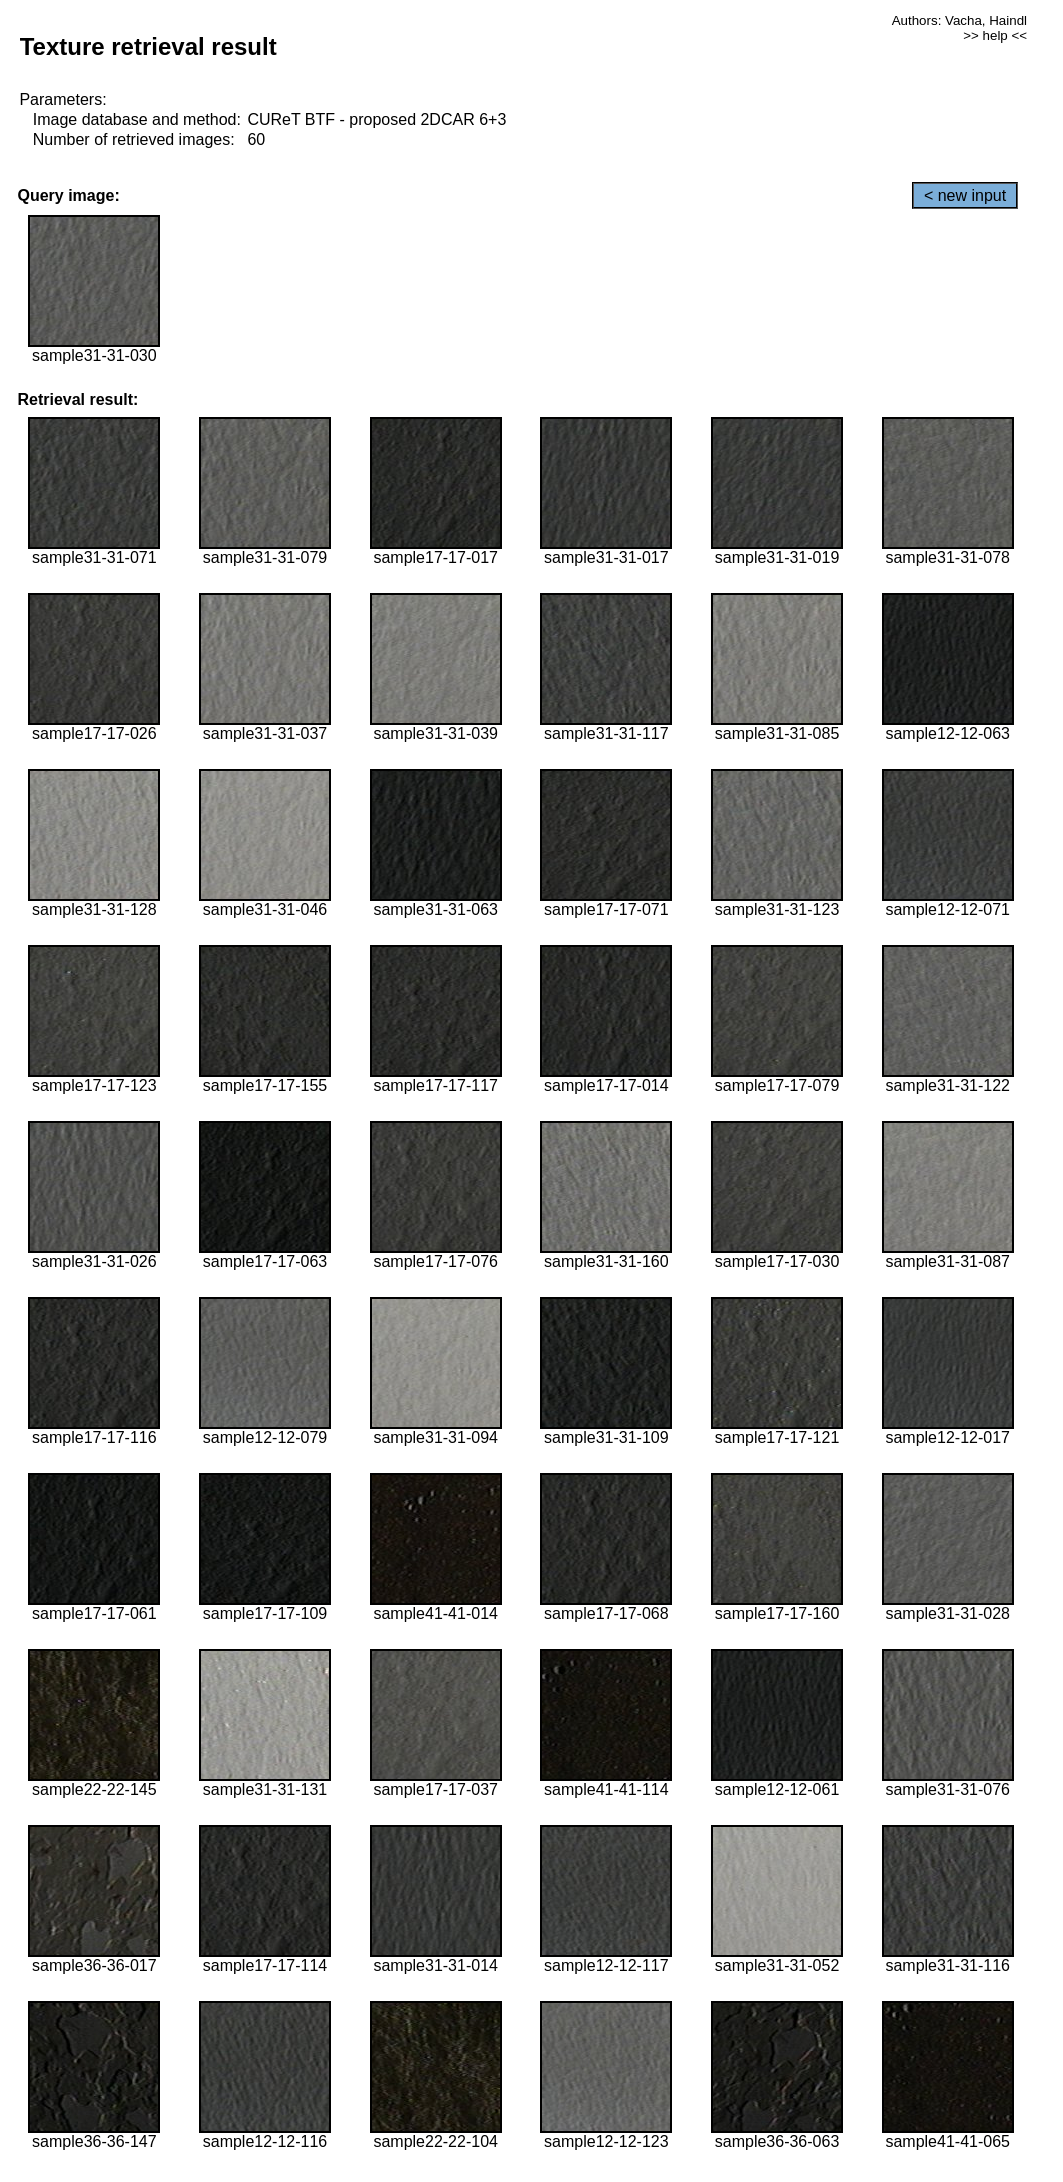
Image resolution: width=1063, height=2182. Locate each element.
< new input (965, 195)
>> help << (995, 35)
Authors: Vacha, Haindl (959, 20)
